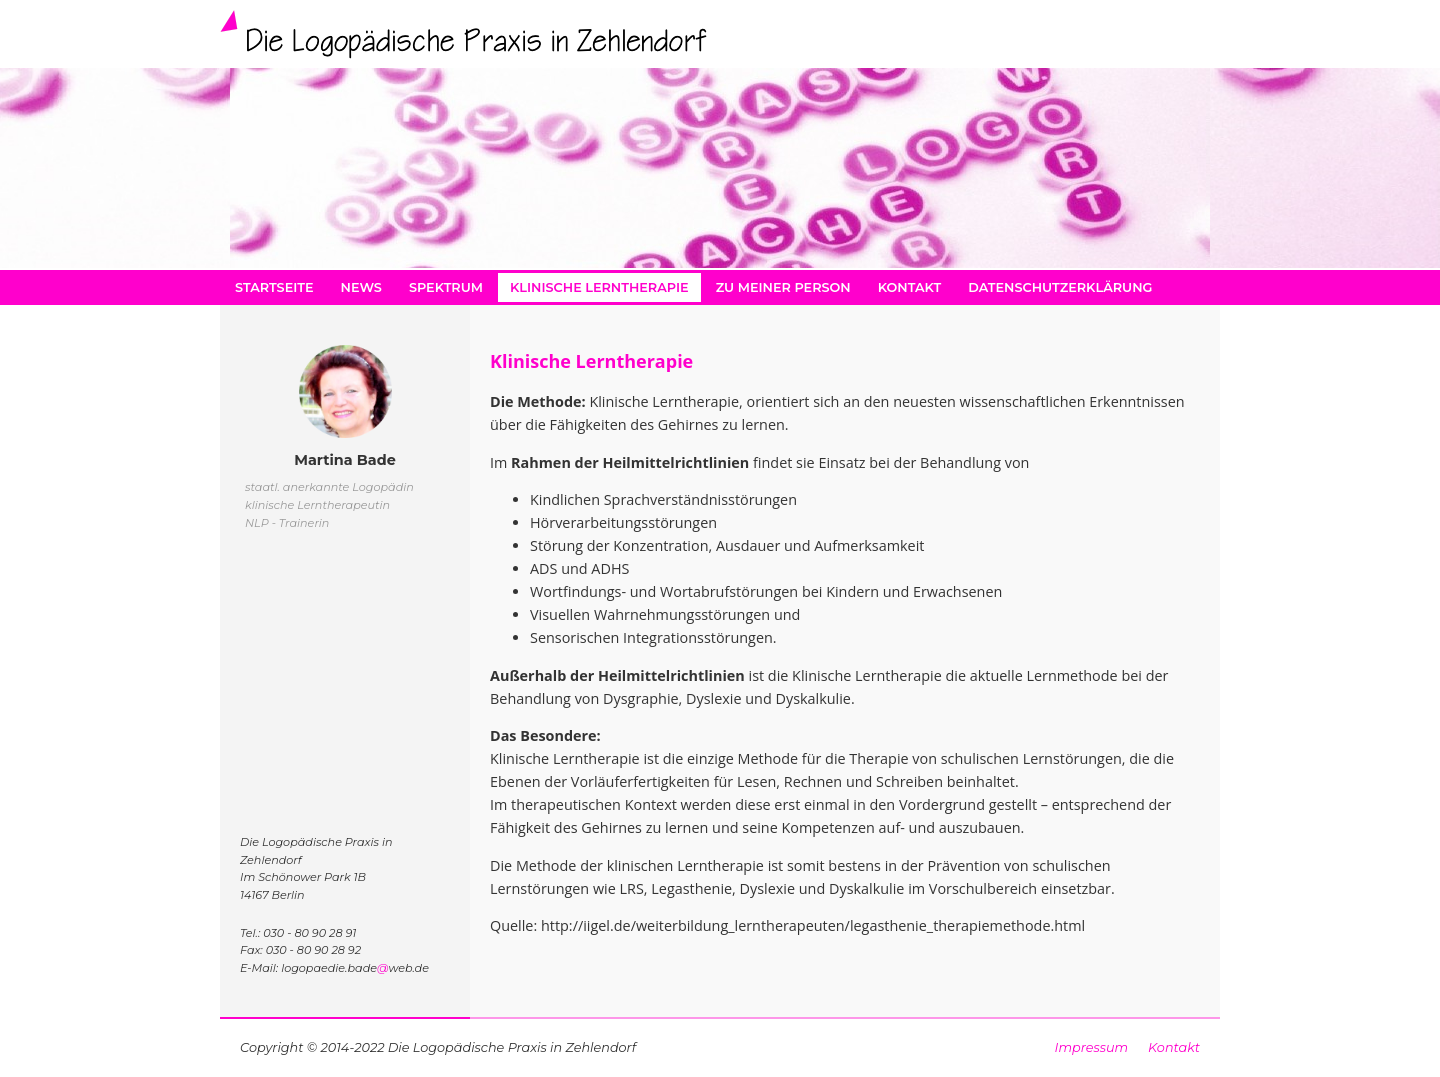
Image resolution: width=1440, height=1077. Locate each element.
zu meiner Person (783, 287)
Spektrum (446, 287)
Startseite (274, 287)
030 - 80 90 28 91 (309, 933)
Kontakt (910, 287)
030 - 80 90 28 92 (313, 950)
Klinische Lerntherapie (599, 287)
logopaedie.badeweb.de (355, 968)
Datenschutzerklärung (1060, 287)
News (361, 287)
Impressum (1091, 1047)
